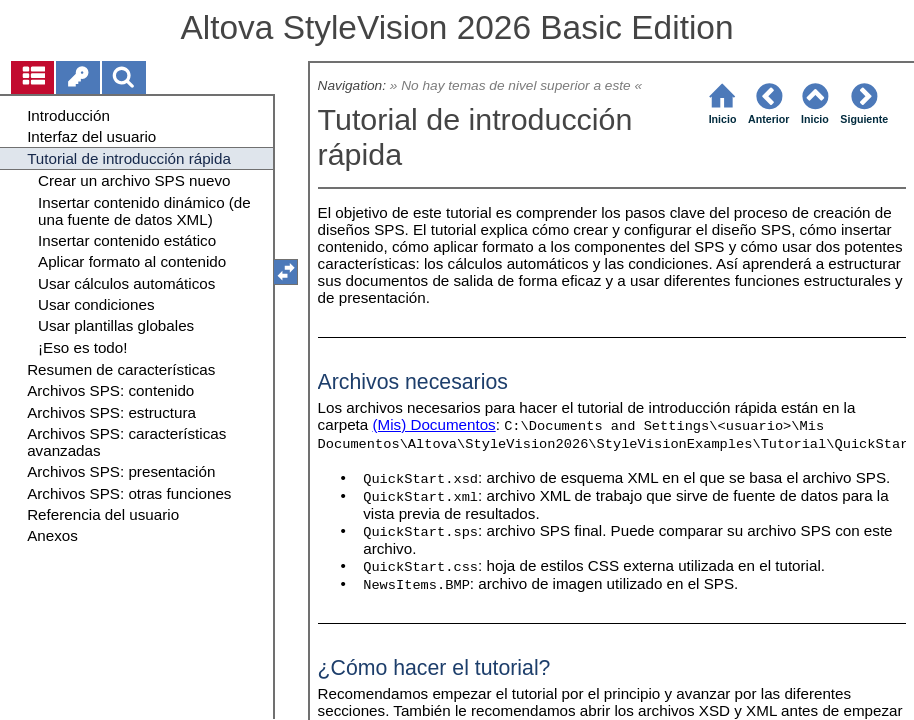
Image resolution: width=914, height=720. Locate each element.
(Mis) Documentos (433, 424)
